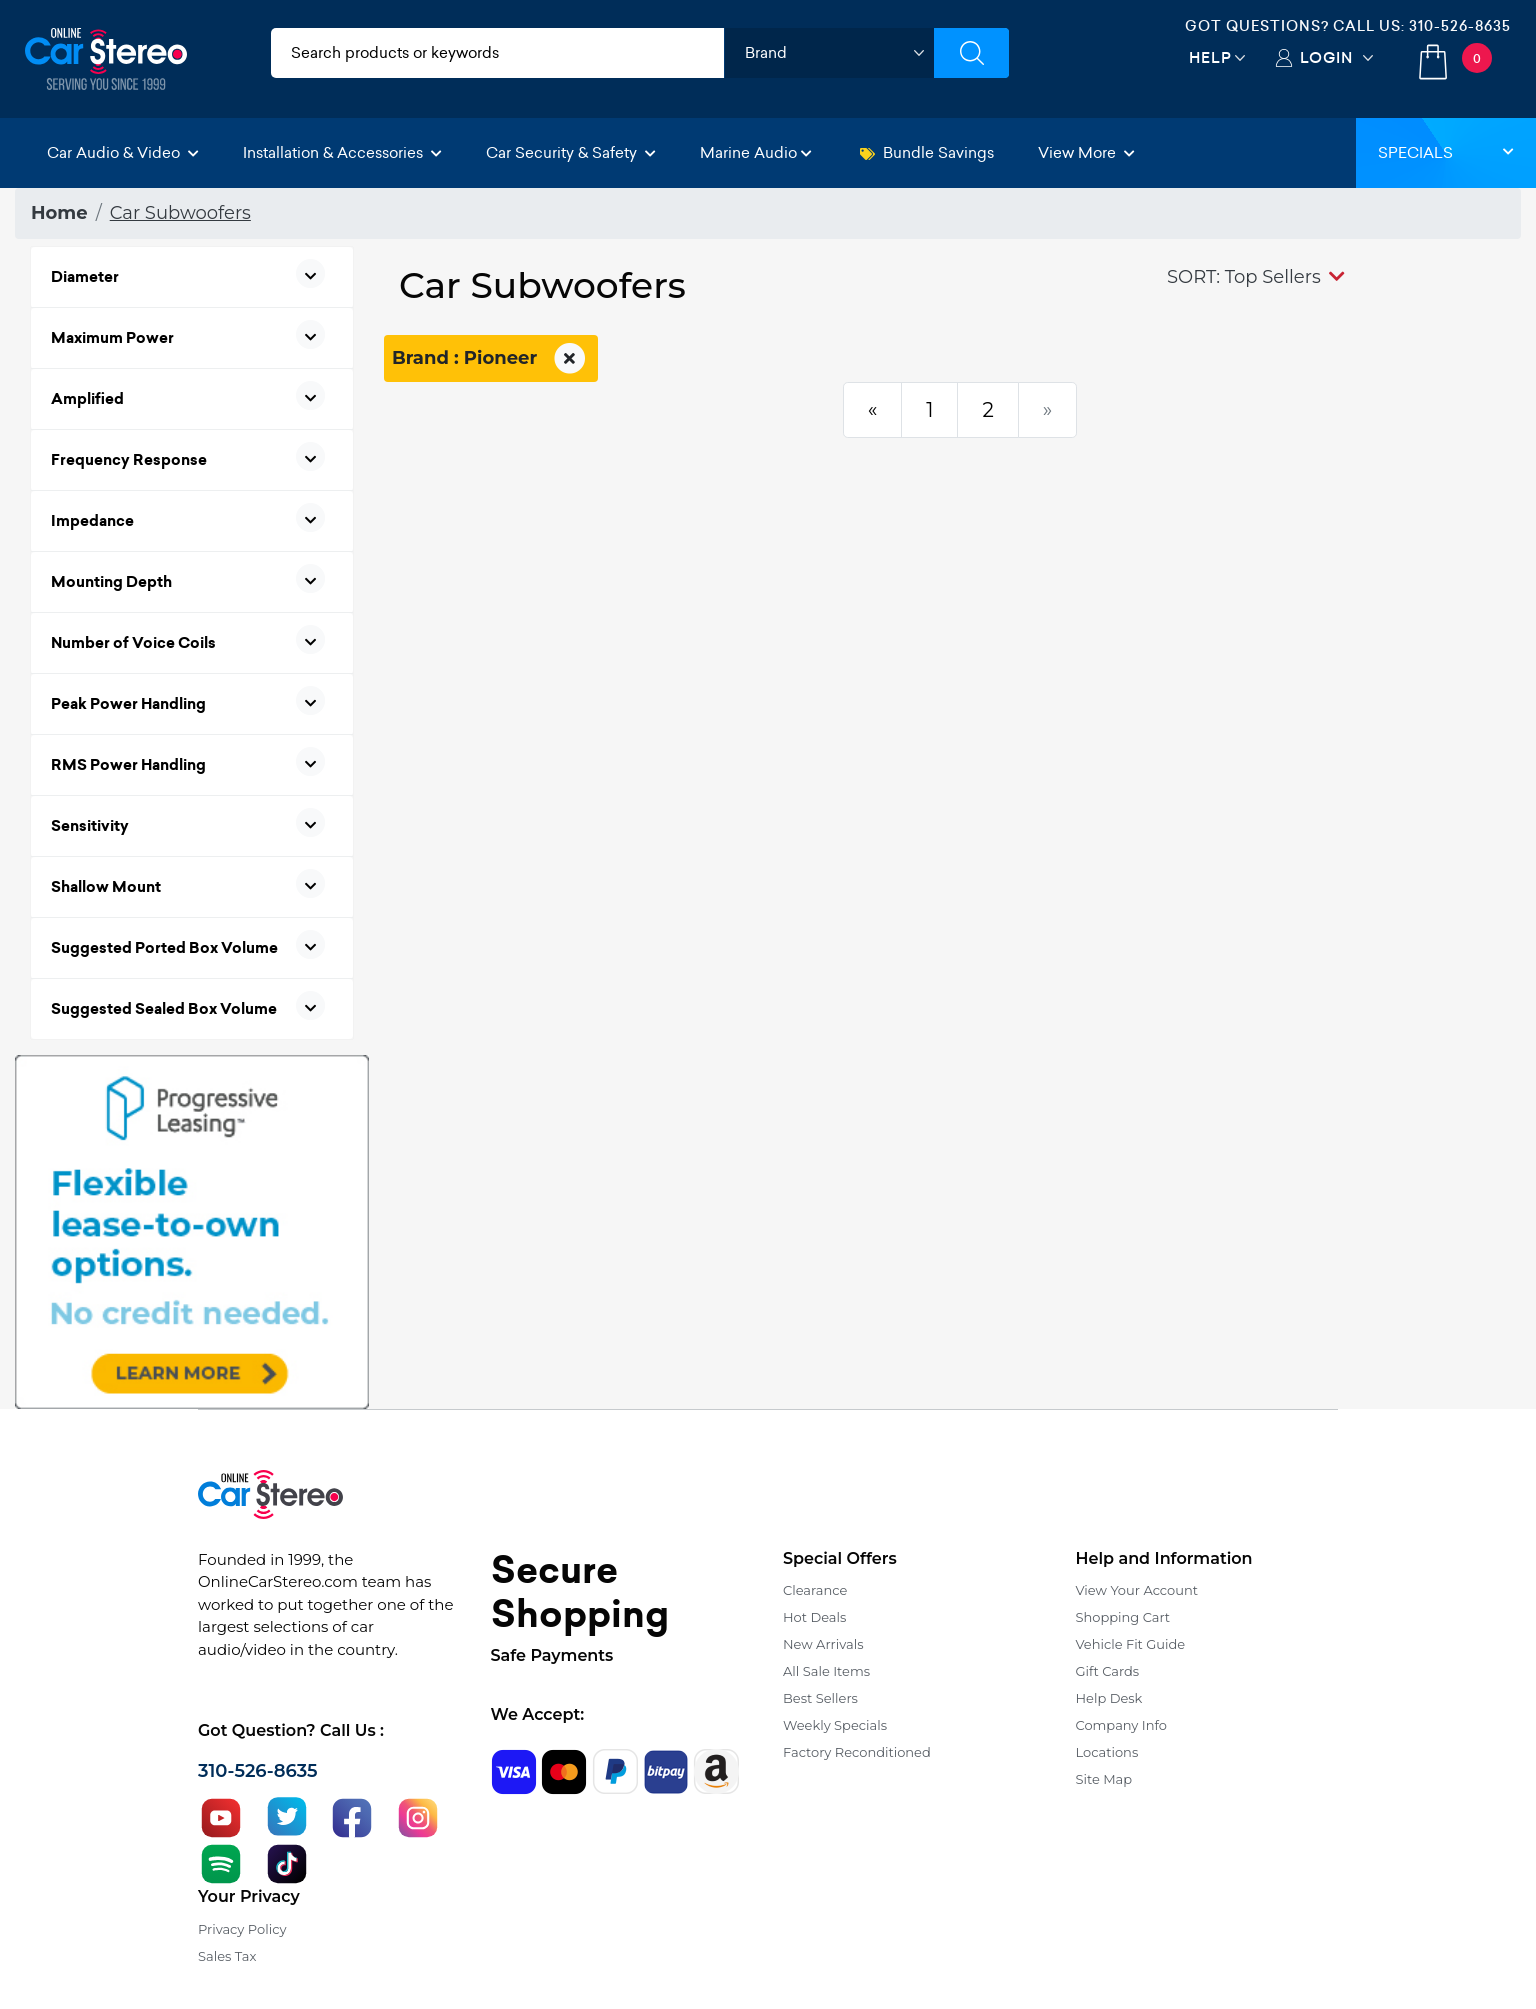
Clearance (815, 1590)
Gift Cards (1108, 1671)
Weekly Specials (835, 1725)
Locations (1107, 1752)
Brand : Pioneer (491, 359)
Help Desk (1109, 1698)
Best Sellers (820, 1698)
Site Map (1104, 1779)
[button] (1256, 277)
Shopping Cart (1123, 1617)
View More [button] (1086, 152)
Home (59, 213)
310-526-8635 (1460, 26)
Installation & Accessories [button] (342, 152)
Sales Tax (227, 1956)
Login (1326, 57)
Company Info (1121, 1725)
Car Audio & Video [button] (123, 152)
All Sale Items (826, 1671)
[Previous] (873, 410)
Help (1210, 57)
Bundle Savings (927, 152)
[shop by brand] (829, 53)
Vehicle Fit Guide (1131, 1644)
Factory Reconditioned (857, 1752)
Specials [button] (1446, 152)
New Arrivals (823, 1644)
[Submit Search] (971, 53)
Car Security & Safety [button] (571, 152)
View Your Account (1137, 1590)
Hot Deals (814, 1617)
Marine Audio (756, 152)
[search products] (497, 53)
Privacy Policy (242, 1929)
